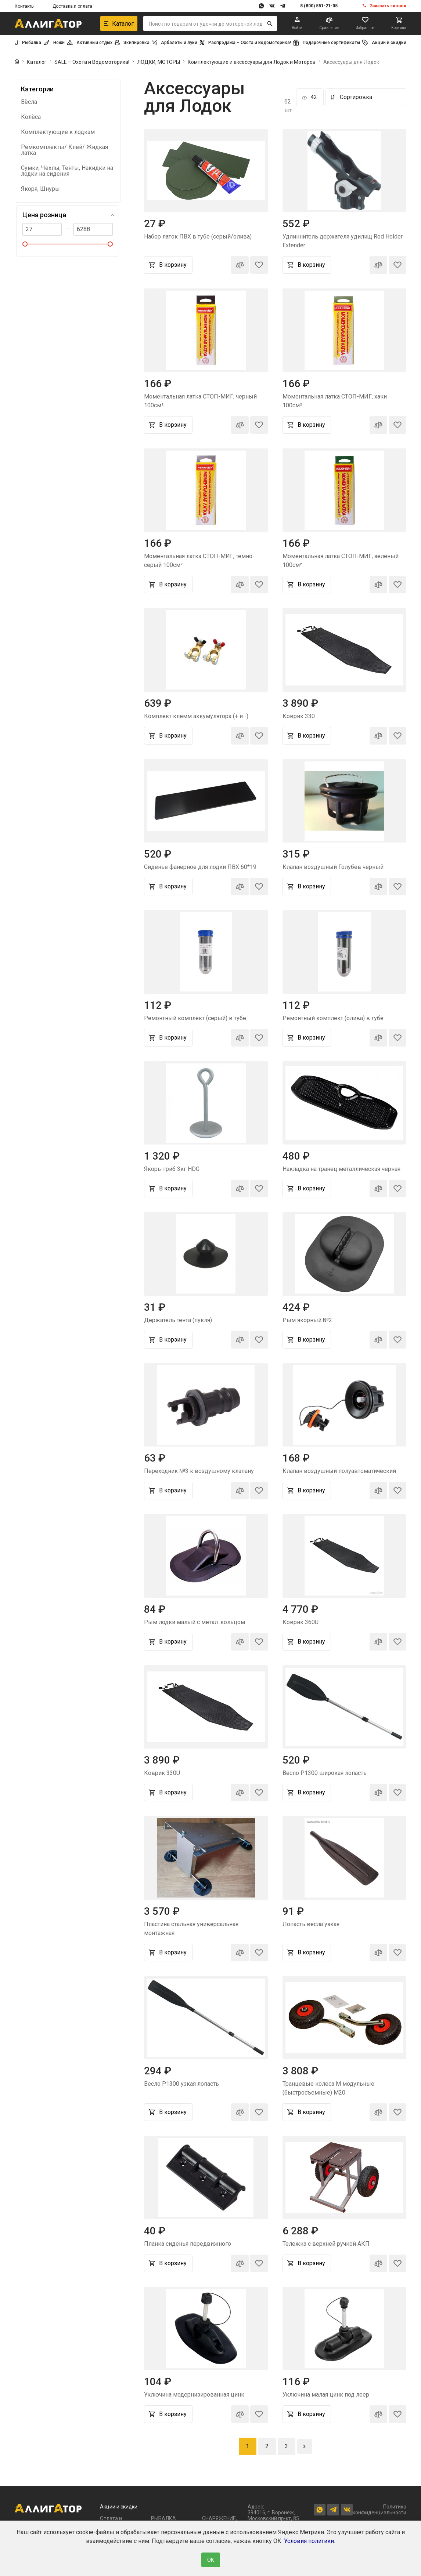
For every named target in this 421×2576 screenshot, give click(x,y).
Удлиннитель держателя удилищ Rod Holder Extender (343, 241)
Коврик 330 (299, 716)
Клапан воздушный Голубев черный (333, 866)
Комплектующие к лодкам (58, 132)
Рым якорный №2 (307, 1320)
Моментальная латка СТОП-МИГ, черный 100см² (200, 401)
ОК (210, 2560)
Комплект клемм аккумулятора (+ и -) (196, 716)
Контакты (25, 6)
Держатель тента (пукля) (178, 1320)
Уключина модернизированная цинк (194, 2394)
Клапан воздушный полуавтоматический (339, 1470)
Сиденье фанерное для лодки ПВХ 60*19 (200, 866)
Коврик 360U (301, 1622)
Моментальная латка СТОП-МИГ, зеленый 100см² (341, 560)
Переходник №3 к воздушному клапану (199, 1470)
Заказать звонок (388, 5)
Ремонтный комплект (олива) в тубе (333, 1018)
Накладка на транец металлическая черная (341, 1168)
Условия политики (309, 2540)
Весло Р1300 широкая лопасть (325, 1772)
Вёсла (29, 102)
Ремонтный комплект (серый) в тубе (195, 1018)
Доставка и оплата (72, 6)
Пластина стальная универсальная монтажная (191, 1928)
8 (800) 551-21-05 (319, 5)
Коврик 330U (162, 1772)
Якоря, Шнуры (40, 189)
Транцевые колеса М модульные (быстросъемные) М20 (328, 2088)
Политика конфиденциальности (379, 2509)
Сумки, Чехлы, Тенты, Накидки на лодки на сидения (67, 171)
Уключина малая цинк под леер (326, 2394)
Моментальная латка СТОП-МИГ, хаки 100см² (335, 401)
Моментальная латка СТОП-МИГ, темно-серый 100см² (199, 560)
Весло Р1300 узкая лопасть (181, 2083)
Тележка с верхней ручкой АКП (326, 2243)
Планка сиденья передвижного (187, 2243)
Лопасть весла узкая (311, 1924)
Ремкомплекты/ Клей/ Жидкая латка (64, 150)
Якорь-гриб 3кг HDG (171, 1168)
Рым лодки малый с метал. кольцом (194, 1622)
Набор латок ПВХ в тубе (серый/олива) (198, 236)
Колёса (31, 117)
